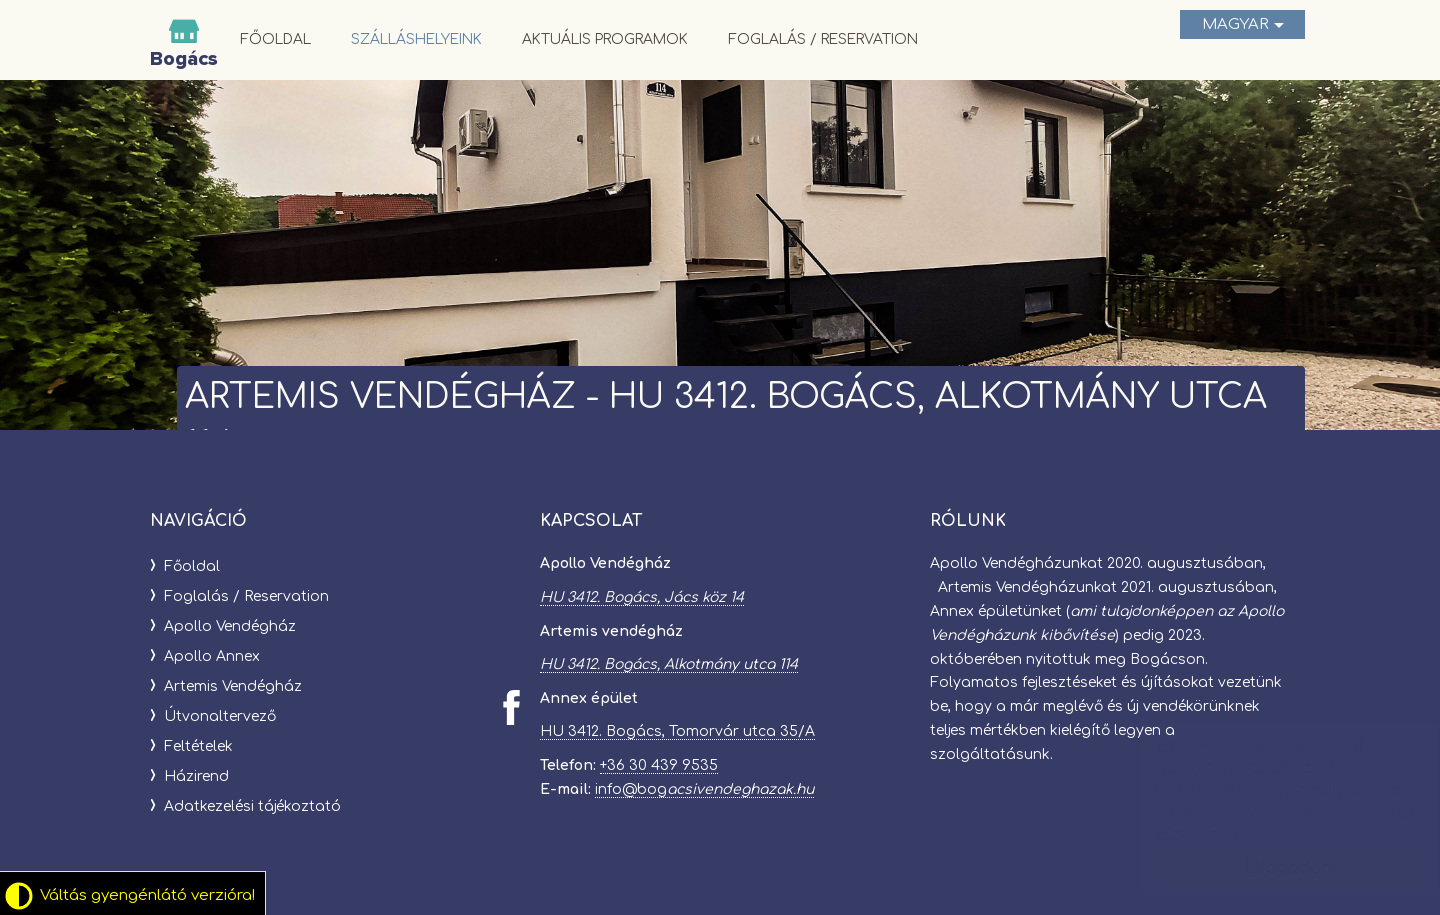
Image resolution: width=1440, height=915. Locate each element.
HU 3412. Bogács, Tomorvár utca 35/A (677, 731)
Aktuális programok (605, 39)
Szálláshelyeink (416, 39)
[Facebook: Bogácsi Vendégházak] (511, 707)
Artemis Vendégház (233, 686)
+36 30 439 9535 (659, 765)
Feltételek (198, 746)
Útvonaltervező (220, 716)
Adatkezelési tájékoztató (252, 806)
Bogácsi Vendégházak (184, 40)
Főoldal (275, 39)
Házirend (196, 776)
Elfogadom (1270, 868)
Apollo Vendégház (230, 626)
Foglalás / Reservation (823, 39)
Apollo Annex (212, 656)
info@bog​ (704, 789)
